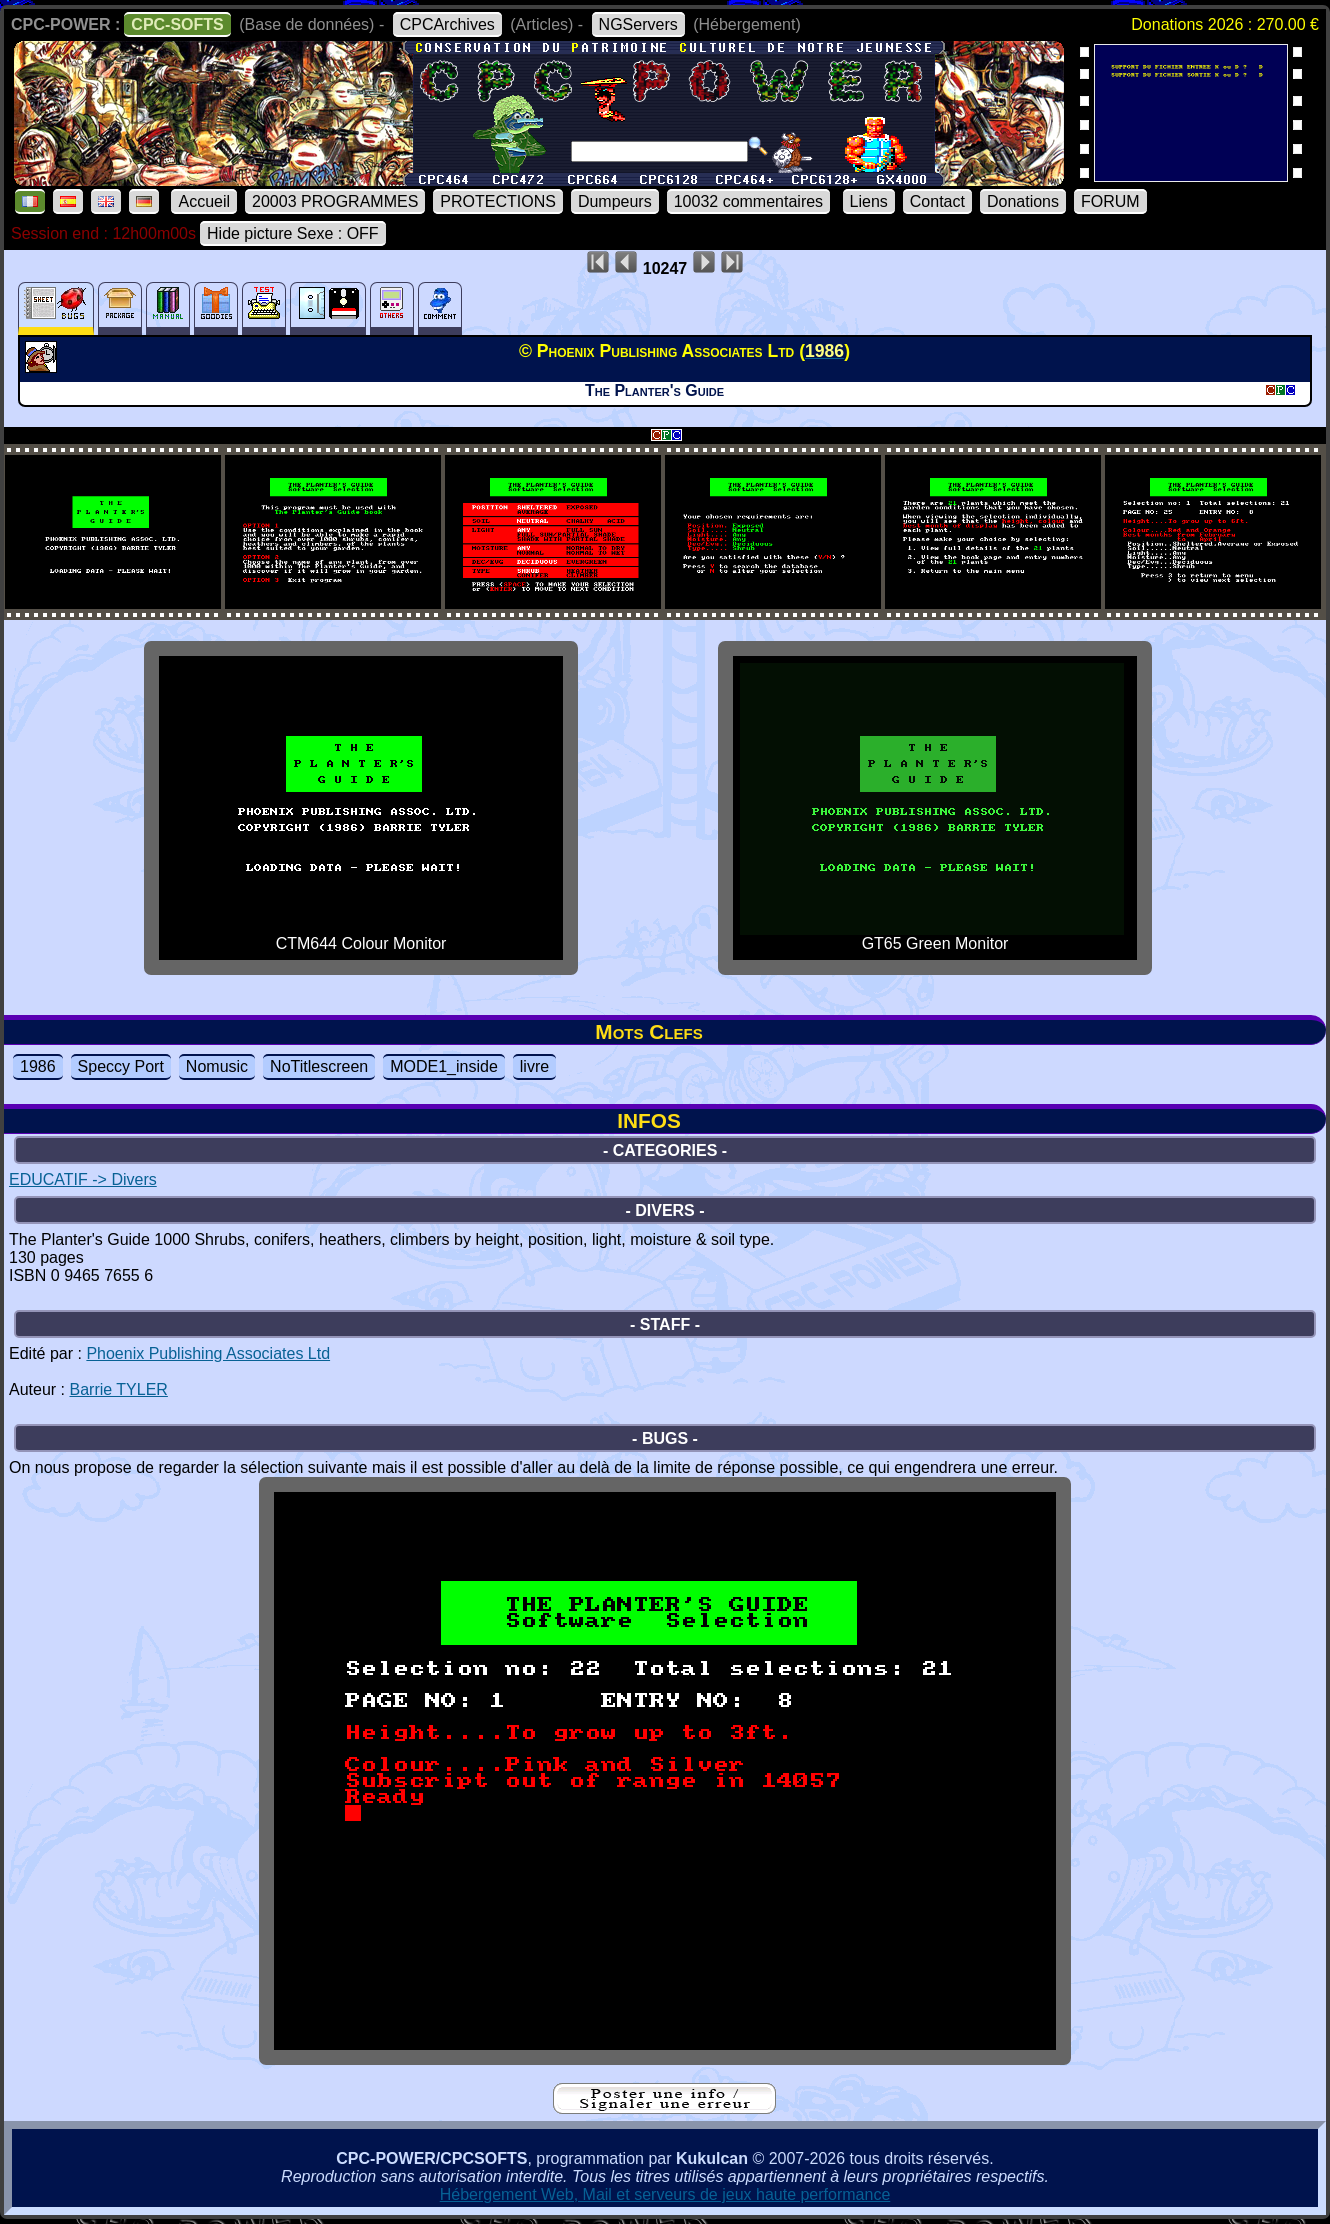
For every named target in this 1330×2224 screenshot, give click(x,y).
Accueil (204, 201)
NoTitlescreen (319, 1066)
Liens (869, 201)
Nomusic (217, 1066)
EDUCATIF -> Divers (83, 1179)
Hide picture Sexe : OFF (293, 233)
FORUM (1110, 201)
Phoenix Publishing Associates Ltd (208, 1353)
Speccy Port (121, 1066)
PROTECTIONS (498, 201)
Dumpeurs (615, 201)
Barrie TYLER (118, 1389)
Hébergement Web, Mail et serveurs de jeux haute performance (665, 2194)
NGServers (638, 24)
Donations (1023, 201)
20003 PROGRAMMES (335, 201)
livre (534, 1066)
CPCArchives (447, 24)
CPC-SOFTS (177, 24)
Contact (937, 201)
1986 (38, 1066)
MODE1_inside (444, 1066)
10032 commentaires (748, 201)
